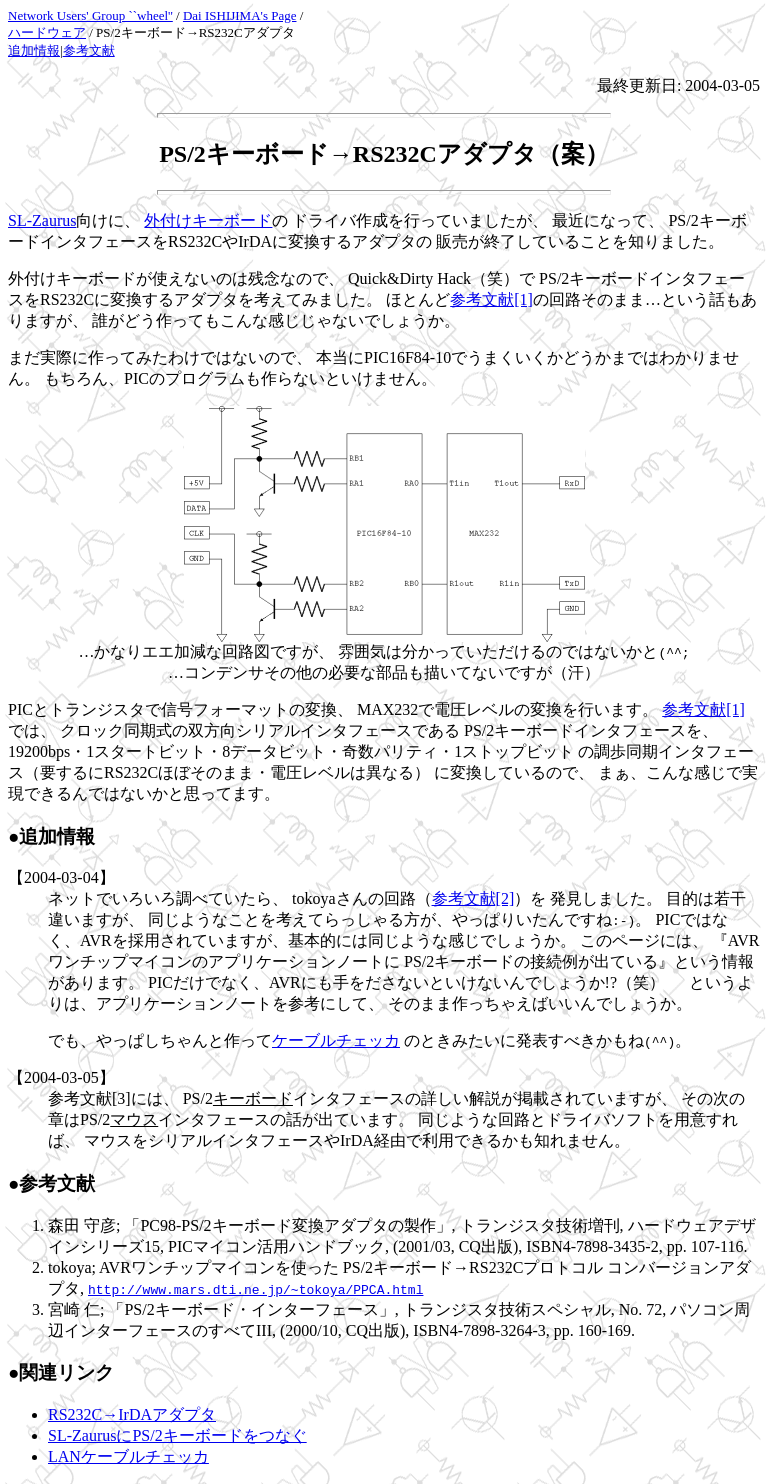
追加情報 (34, 50)
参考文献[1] (491, 299)
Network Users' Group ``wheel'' (90, 15)
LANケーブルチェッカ (128, 1456)
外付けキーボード (208, 220)
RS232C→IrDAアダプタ (132, 1414)
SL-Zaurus (42, 220)
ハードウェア (47, 32)
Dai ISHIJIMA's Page (240, 15)
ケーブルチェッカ (336, 1040)
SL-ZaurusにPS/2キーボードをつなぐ (177, 1435)
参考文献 (89, 50)
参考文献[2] (473, 898)
